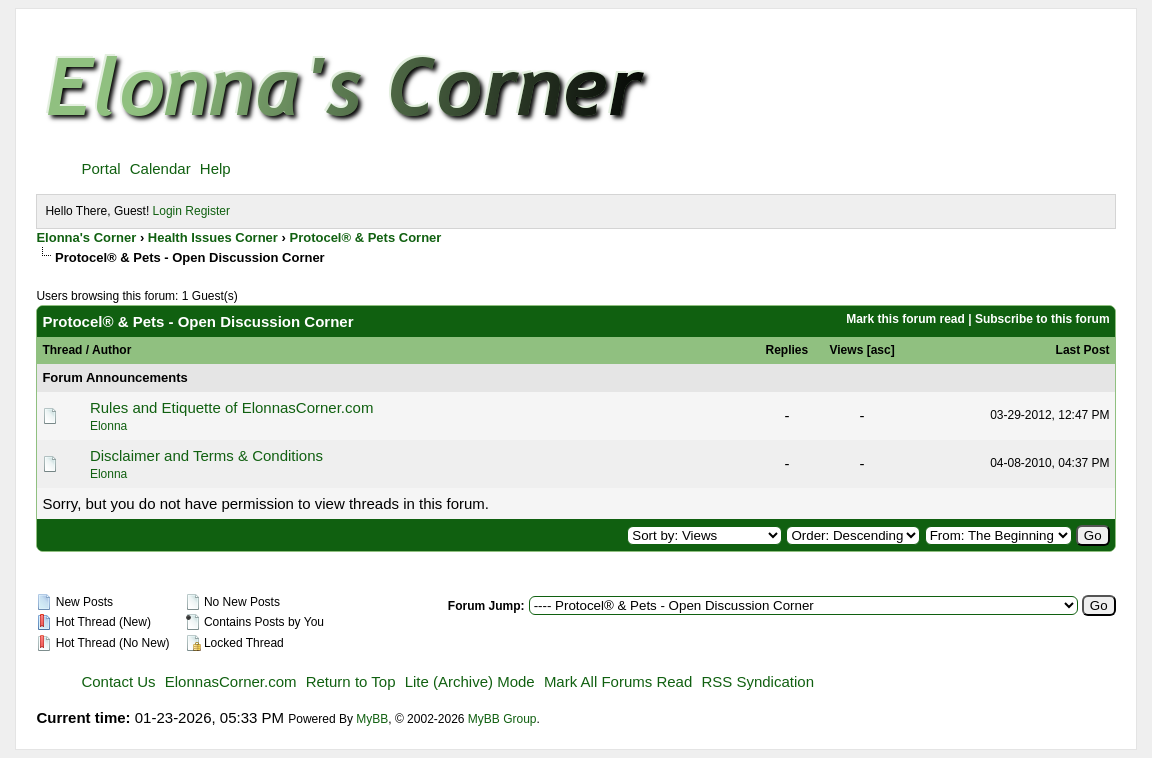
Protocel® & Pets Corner (365, 237)
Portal (100, 168)
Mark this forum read (905, 319)
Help (215, 168)
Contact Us (118, 681)
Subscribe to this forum (1042, 319)
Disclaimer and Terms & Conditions (206, 455)
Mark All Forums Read (618, 681)
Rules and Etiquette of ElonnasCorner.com (232, 407)
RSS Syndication (757, 681)
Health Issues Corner (213, 237)
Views (847, 350)
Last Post (1083, 350)
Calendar (160, 168)
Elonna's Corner (86, 237)
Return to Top (351, 681)
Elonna (108, 426)
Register (207, 211)
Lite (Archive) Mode (470, 681)
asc (881, 350)
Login (167, 211)
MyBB (372, 719)
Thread (62, 350)
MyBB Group (502, 719)
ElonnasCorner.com (231, 681)
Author (111, 350)
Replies (787, 350)
